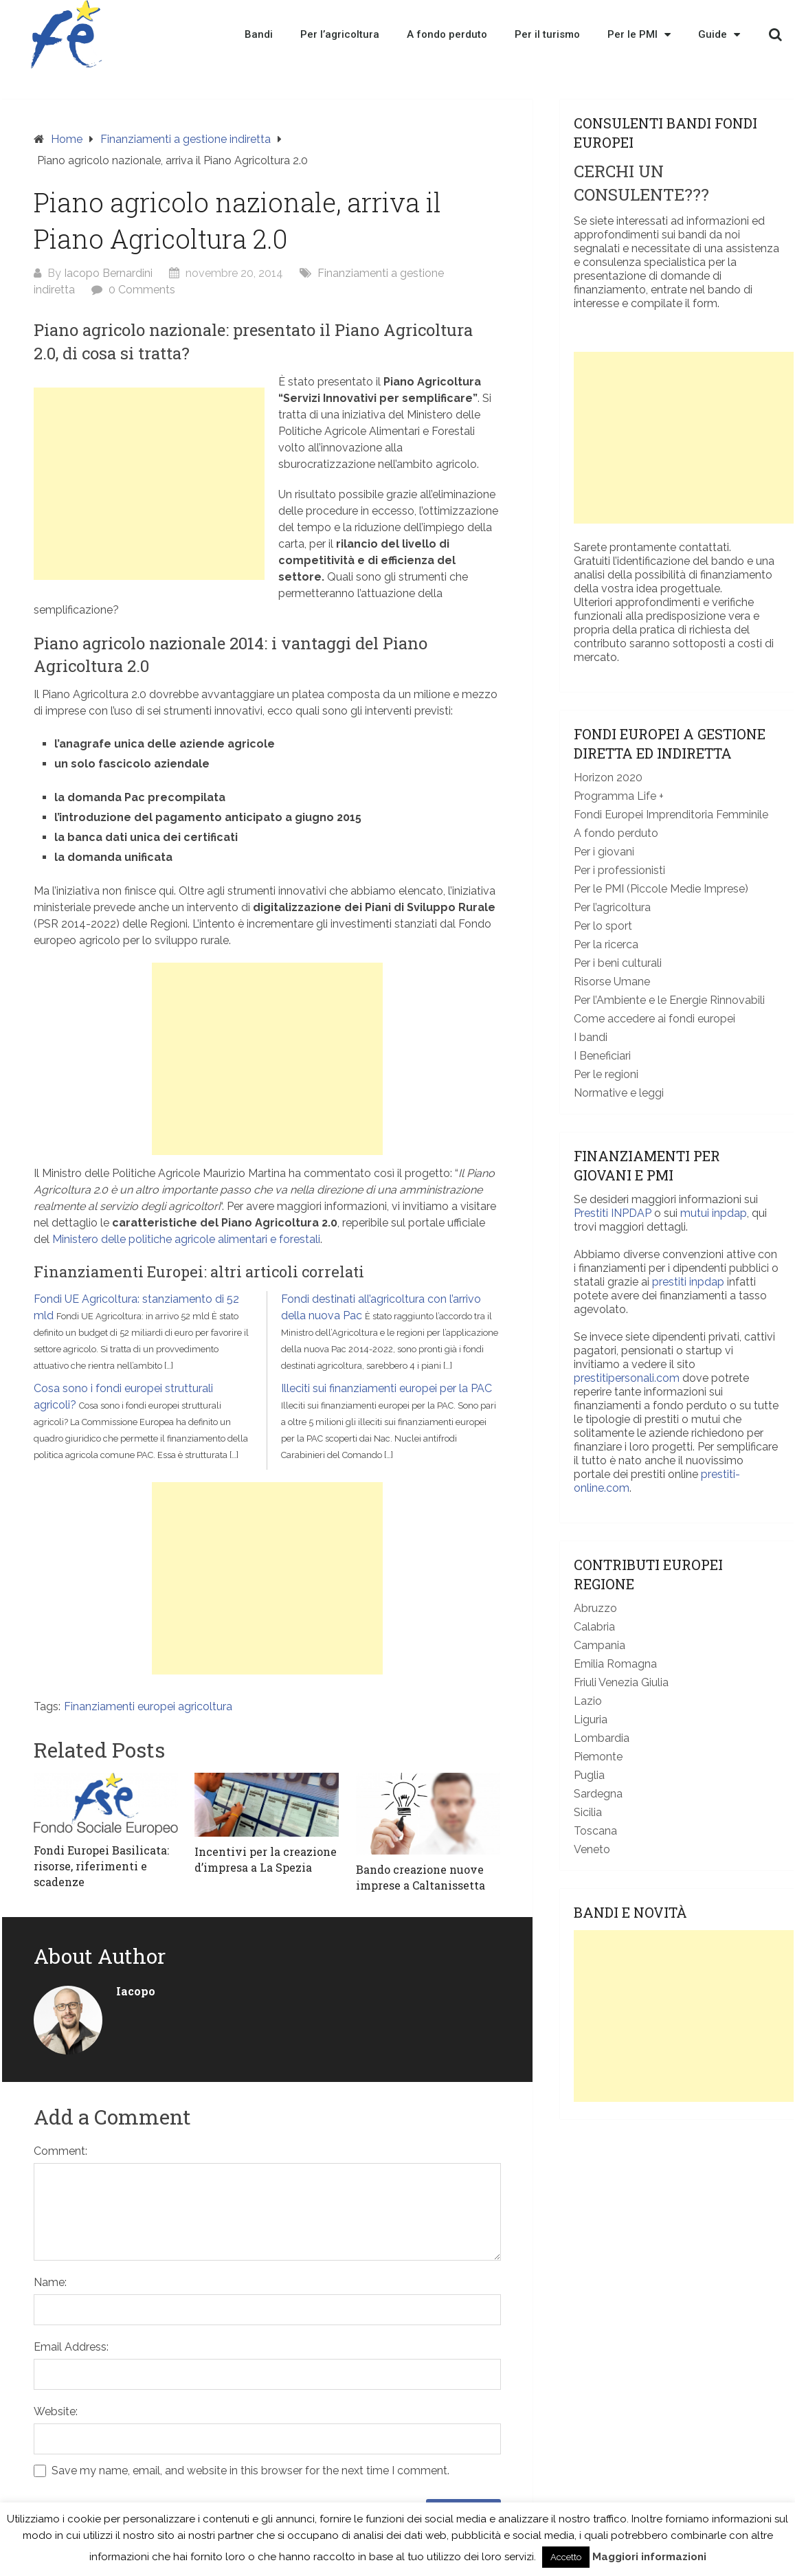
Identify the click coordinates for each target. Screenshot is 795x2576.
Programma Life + (619, 796)
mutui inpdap (713, 1213)
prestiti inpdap (688, 1281)
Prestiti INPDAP (612, 1213)
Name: (50, 2282)
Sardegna (598, 1793)
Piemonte (598, 1756)
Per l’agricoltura (339, 34)
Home (66, 139)
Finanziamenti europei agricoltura (148, 1706)
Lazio (588, 1700)
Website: (56, 2411)
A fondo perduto (447, 34)
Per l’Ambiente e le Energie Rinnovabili (669, 1000)
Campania (599, 1645)
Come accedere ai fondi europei (654, 1018)
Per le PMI (639, 34)
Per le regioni (606, 1074)
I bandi (590, 1037)
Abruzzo (595, 1608)
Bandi (259, 34)
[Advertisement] (149, 484)
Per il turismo (547, 34)
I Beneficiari (602, 1055)
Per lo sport (603, 925)
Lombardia (601, 1738)
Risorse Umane (612, 981)
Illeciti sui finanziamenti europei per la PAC (386, 1388)
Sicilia (588, 1812)
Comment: (60, 2151)
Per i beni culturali (618, 963)
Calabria (594, 1626)
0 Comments (142, 289)
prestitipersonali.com (627, 1378)
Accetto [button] (565, 2557)
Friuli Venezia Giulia (621, 1682)
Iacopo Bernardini (108, 273)
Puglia (589, 1775)
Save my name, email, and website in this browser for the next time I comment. (250, 2470)
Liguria (590, 1719)
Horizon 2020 (608, 777)
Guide (719, 34)
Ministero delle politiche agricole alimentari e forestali (186, 1239)
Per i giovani (604, 851)
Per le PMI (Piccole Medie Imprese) (661, 888)
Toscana (595, 1830)
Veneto (592, 1849)
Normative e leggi (619, 1092)
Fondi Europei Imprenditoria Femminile (671, 814)
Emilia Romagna (615, 1663)
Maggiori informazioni (649, 2557)
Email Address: (71, 2346)
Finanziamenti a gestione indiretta (185, 139)
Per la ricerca (606, 944)
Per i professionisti (619, 870)
